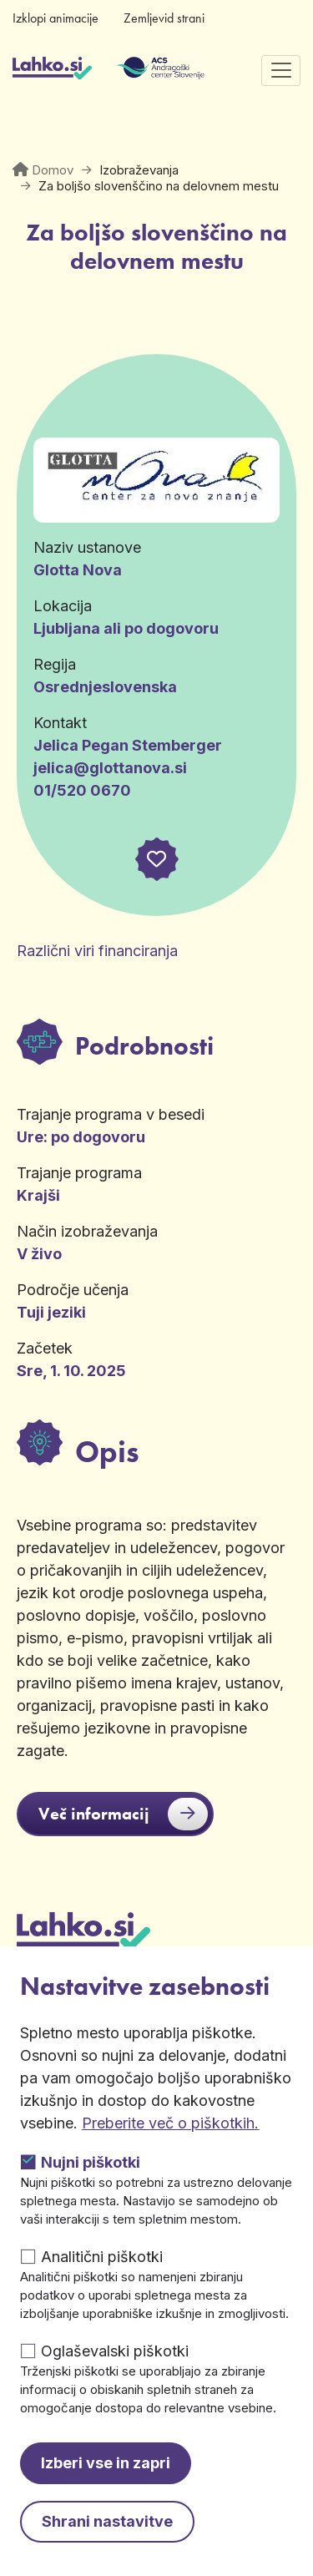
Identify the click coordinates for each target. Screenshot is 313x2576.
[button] (156, 859)
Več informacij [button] (123, 1814)
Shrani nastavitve (107, 2521)
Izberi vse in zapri (105, 2463)
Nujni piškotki (90, 2162)
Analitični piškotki (102, 2256)
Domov (52, 170)
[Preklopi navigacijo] (280, 70)
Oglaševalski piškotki (115, 2351)
